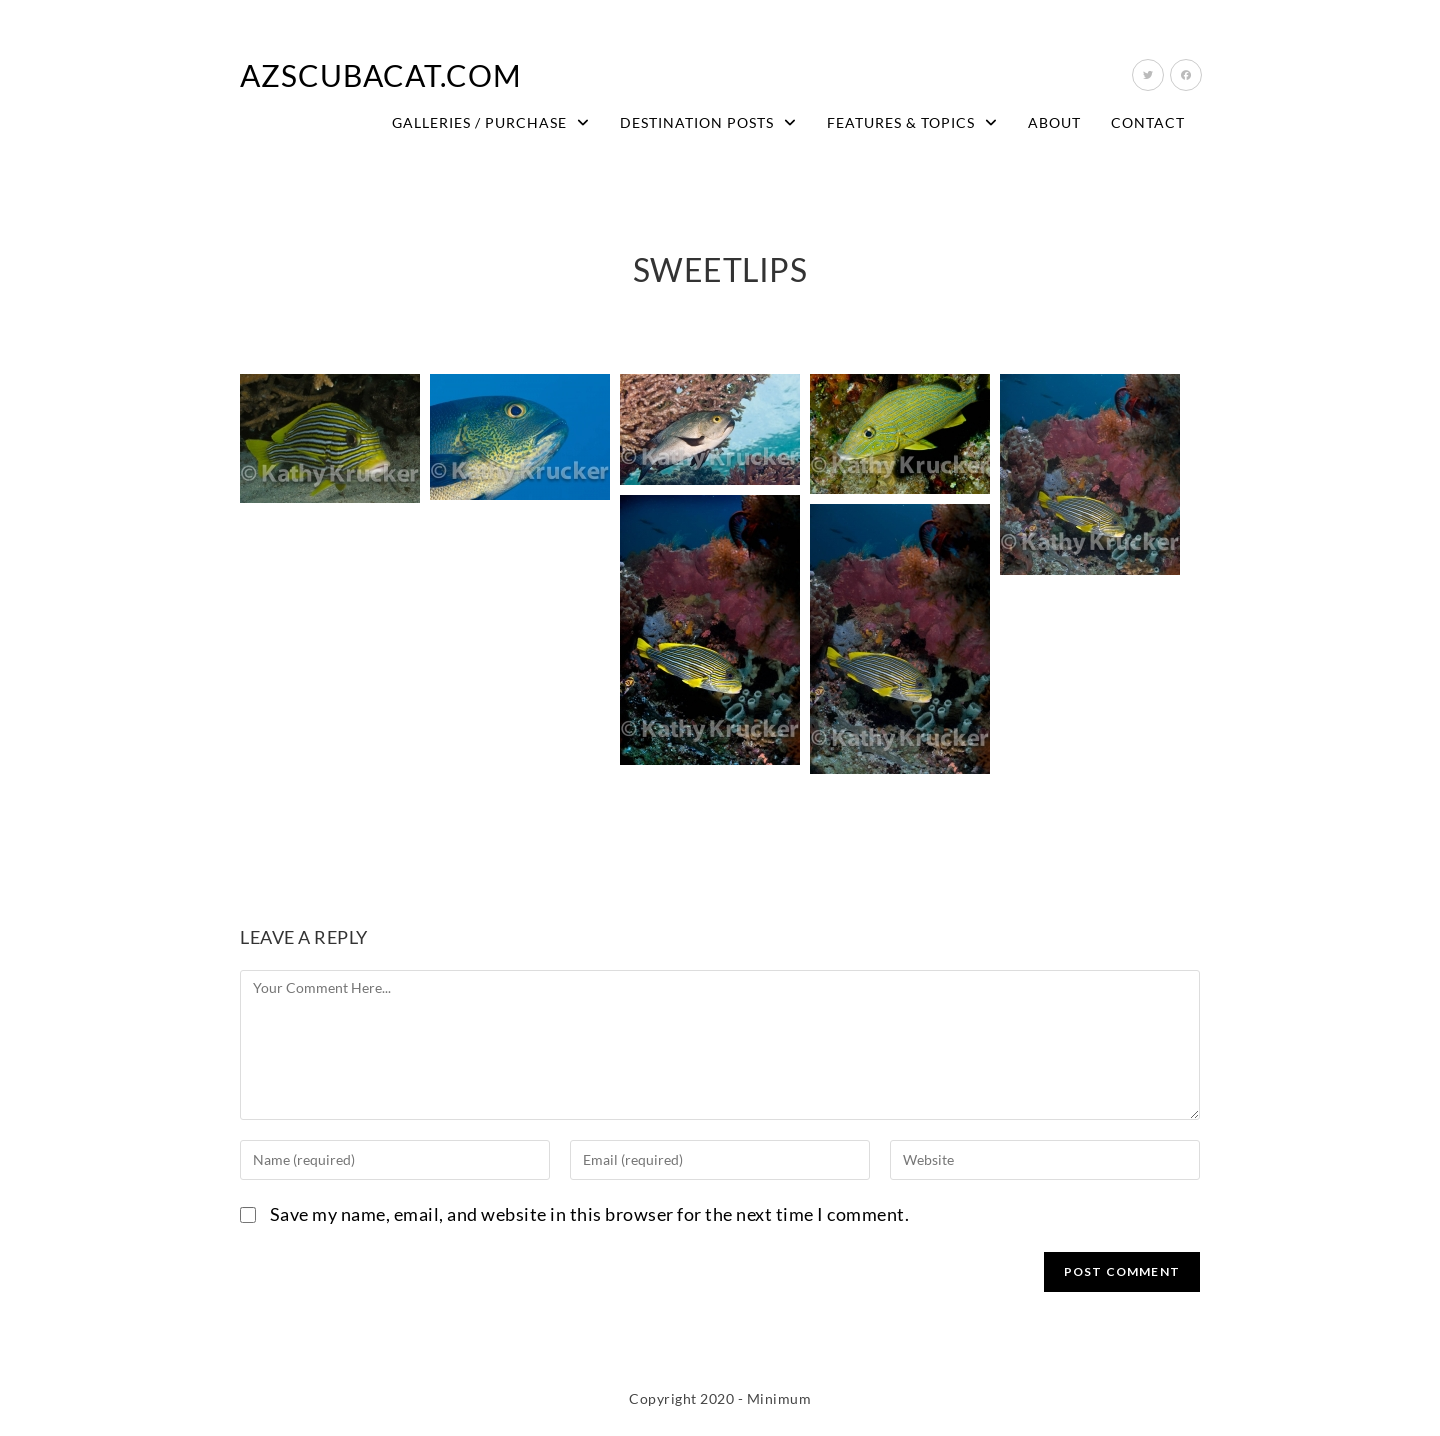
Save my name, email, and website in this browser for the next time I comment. (590, 1214)
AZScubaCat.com (381, 75)
